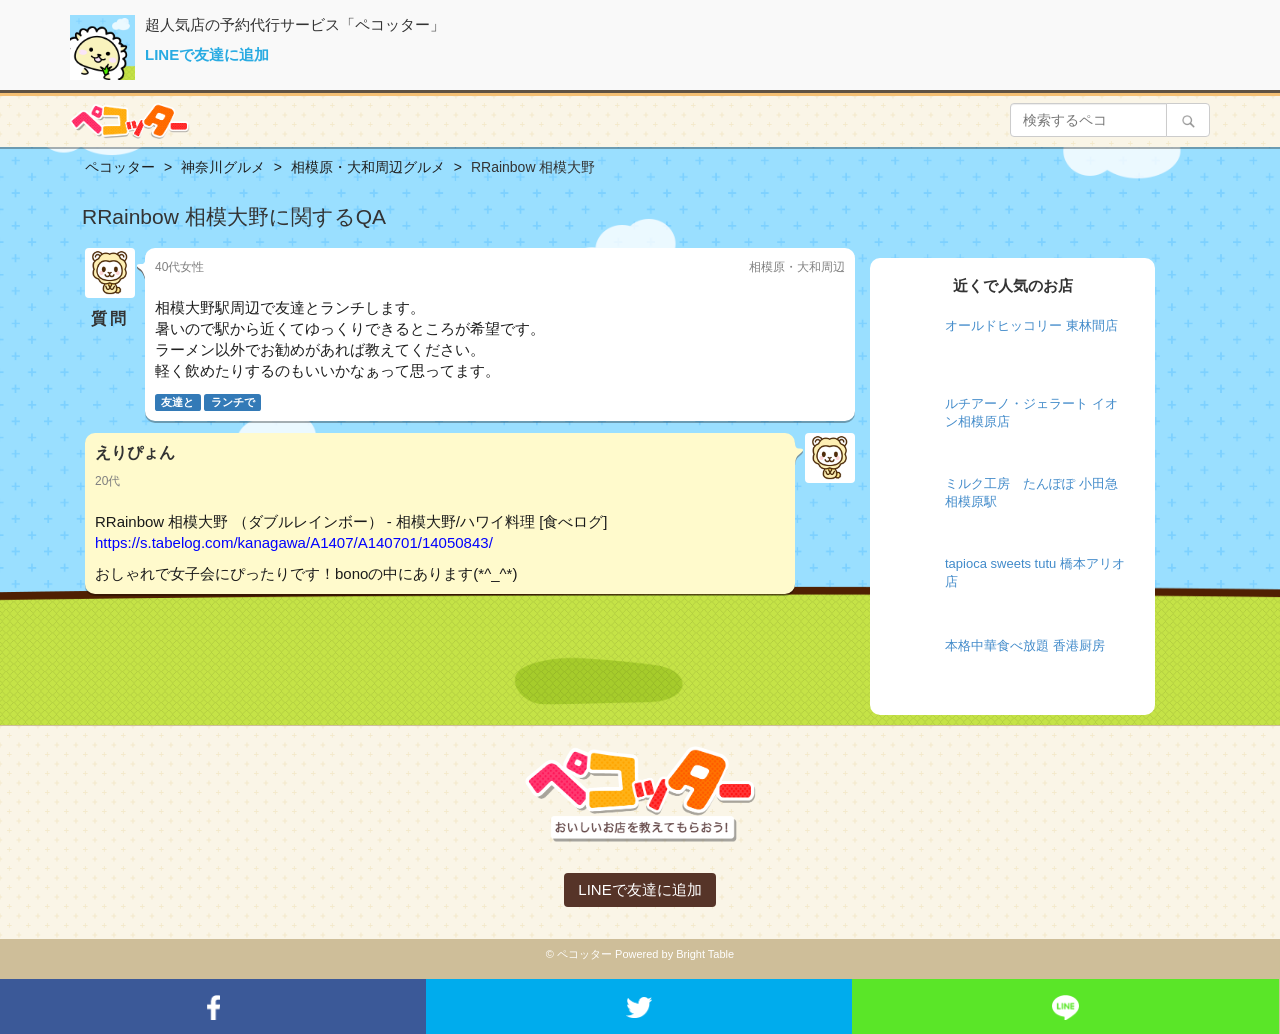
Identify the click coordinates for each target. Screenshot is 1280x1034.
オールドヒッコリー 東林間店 (1031, 325)
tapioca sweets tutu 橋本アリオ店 (1035, 573)
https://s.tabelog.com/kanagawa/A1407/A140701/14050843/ (294, 542)
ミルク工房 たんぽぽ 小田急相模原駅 (1031, 493)
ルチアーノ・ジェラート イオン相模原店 (1031, 413)
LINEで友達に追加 (207, 54)
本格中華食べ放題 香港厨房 (1025, 645)
